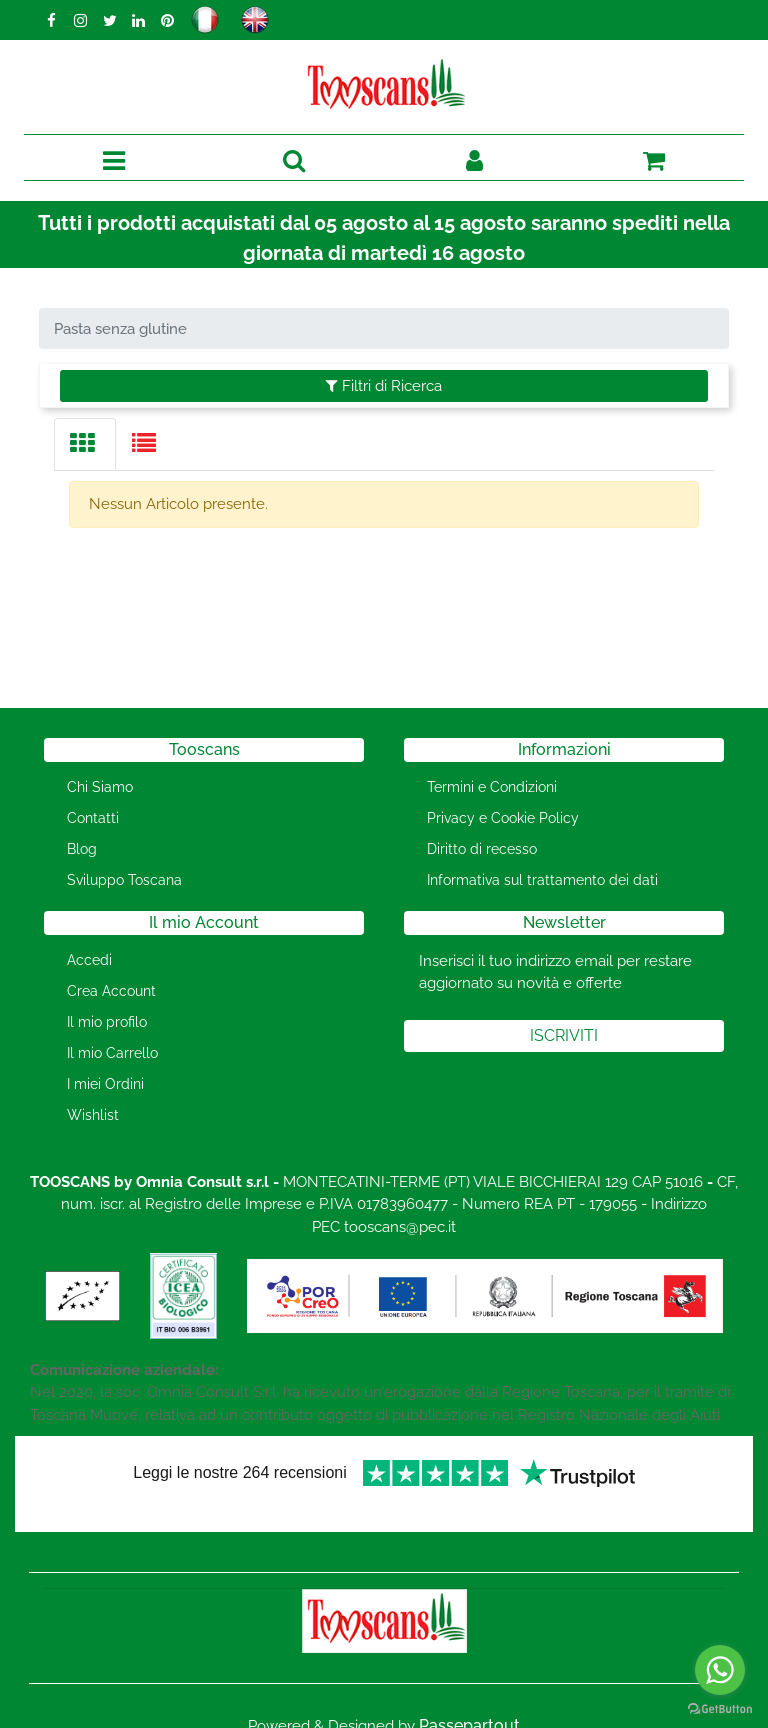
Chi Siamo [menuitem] (100, 787)
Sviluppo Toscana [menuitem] (124, 880)
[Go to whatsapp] (720, 1670)
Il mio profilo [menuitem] (107, 1022)
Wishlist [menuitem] (93, 1115)
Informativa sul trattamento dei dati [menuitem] (542, 880)
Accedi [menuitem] (89, 960)
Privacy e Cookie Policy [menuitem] (503, 818)
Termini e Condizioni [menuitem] (492, 787)
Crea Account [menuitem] (111, 991)
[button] (564, 1036)
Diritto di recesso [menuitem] (482, 849)
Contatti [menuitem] (93, 818)
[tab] (85, 444)
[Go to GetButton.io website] (720, 1708)
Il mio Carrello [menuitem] (112, 1053)
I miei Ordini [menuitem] (105, 1084)
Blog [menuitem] (82, 849)
